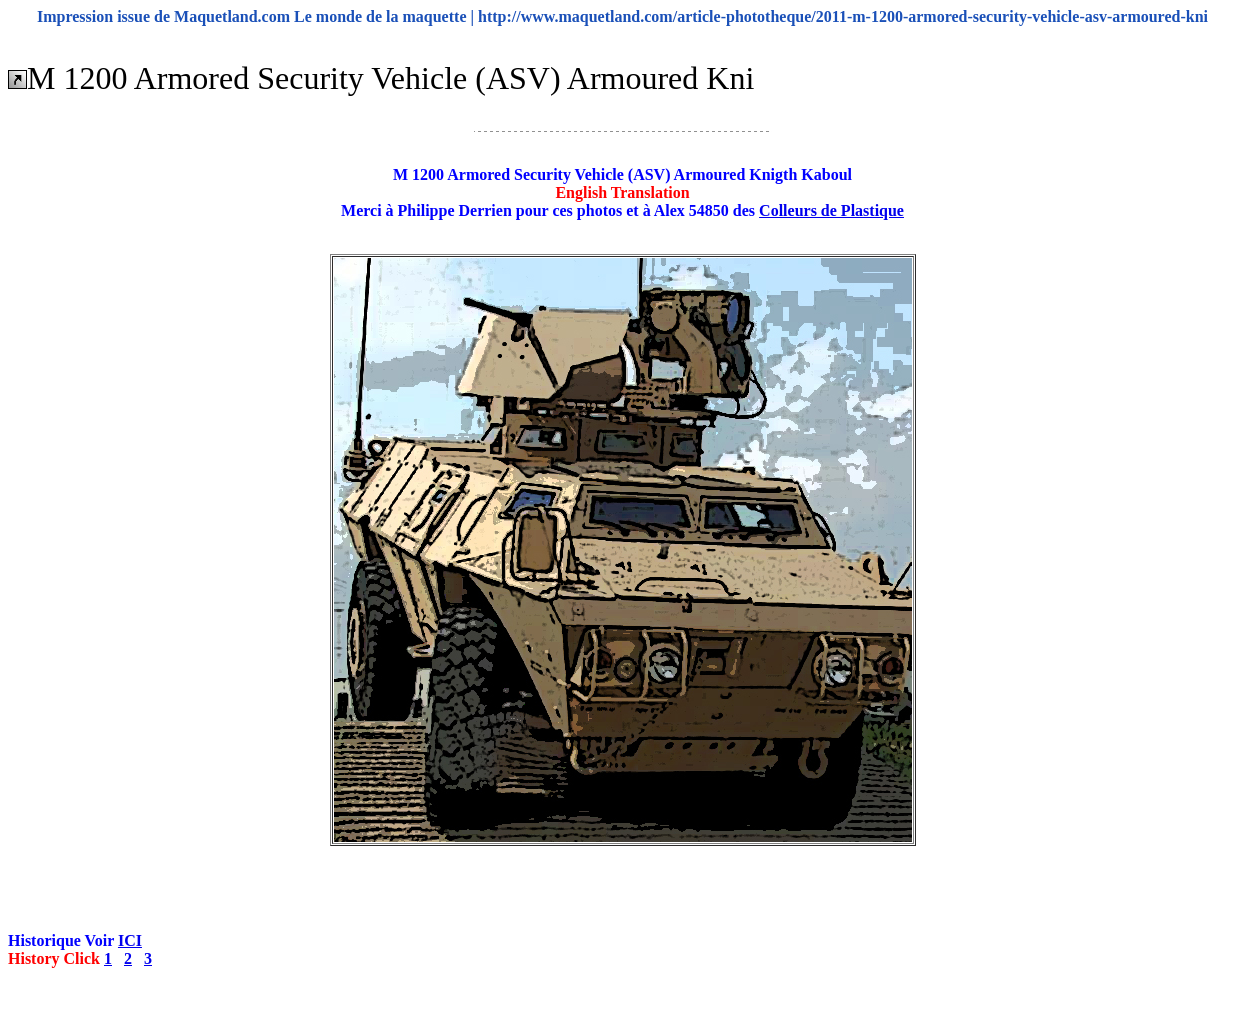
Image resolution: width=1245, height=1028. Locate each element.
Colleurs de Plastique (831, 210)
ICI (130, 940)
